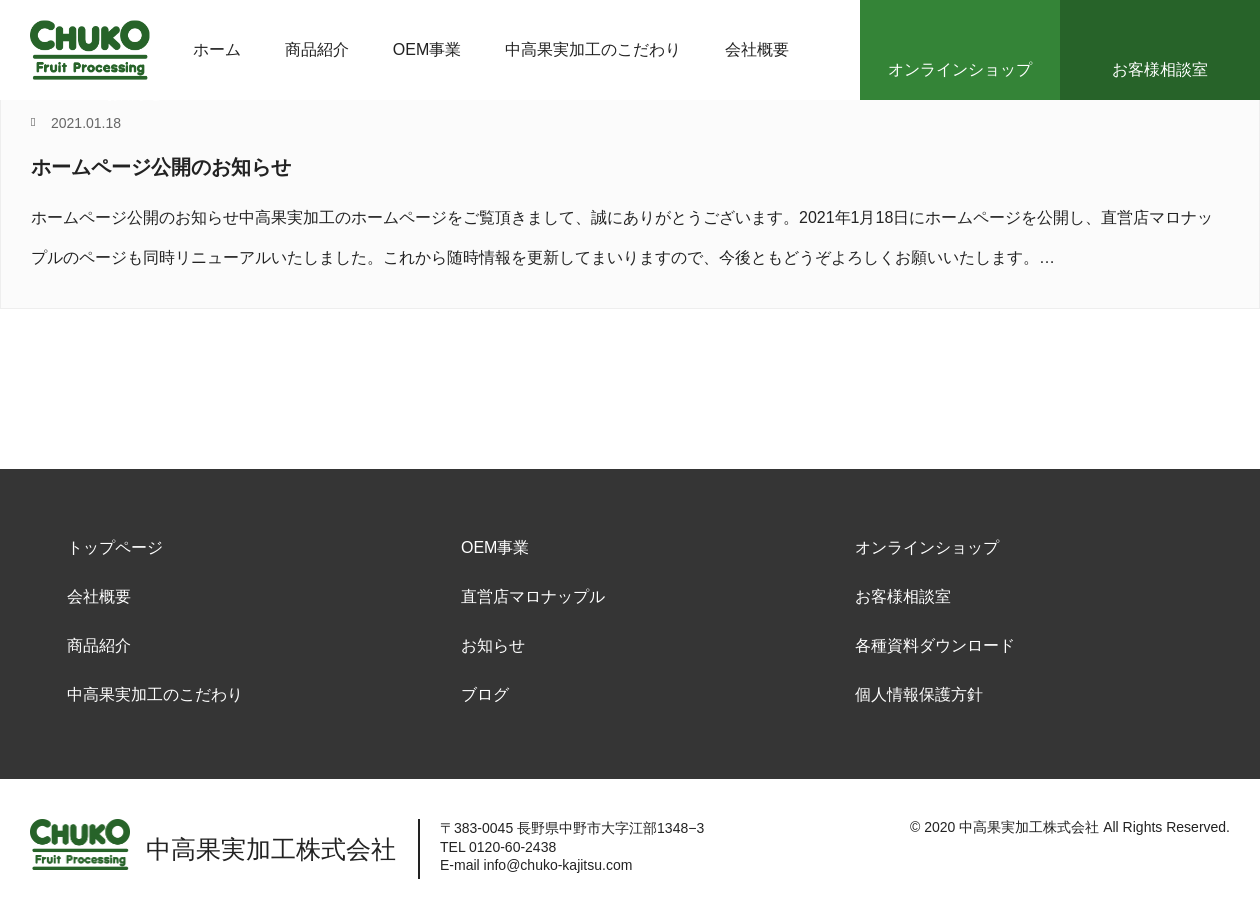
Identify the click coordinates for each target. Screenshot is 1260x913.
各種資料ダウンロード (935, 645)
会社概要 (99, 596)
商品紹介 (99, 645)
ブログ (485, 694)
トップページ (115, 547)
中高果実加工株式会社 (1029, 827)
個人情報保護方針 (919, 694)
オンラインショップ (927, 547)
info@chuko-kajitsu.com (558, 865)
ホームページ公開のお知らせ (161, 167)
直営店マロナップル (533, 596)
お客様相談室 (903, 596)
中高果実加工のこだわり (155, 694)
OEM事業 (495, 547)
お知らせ (493, 645)
